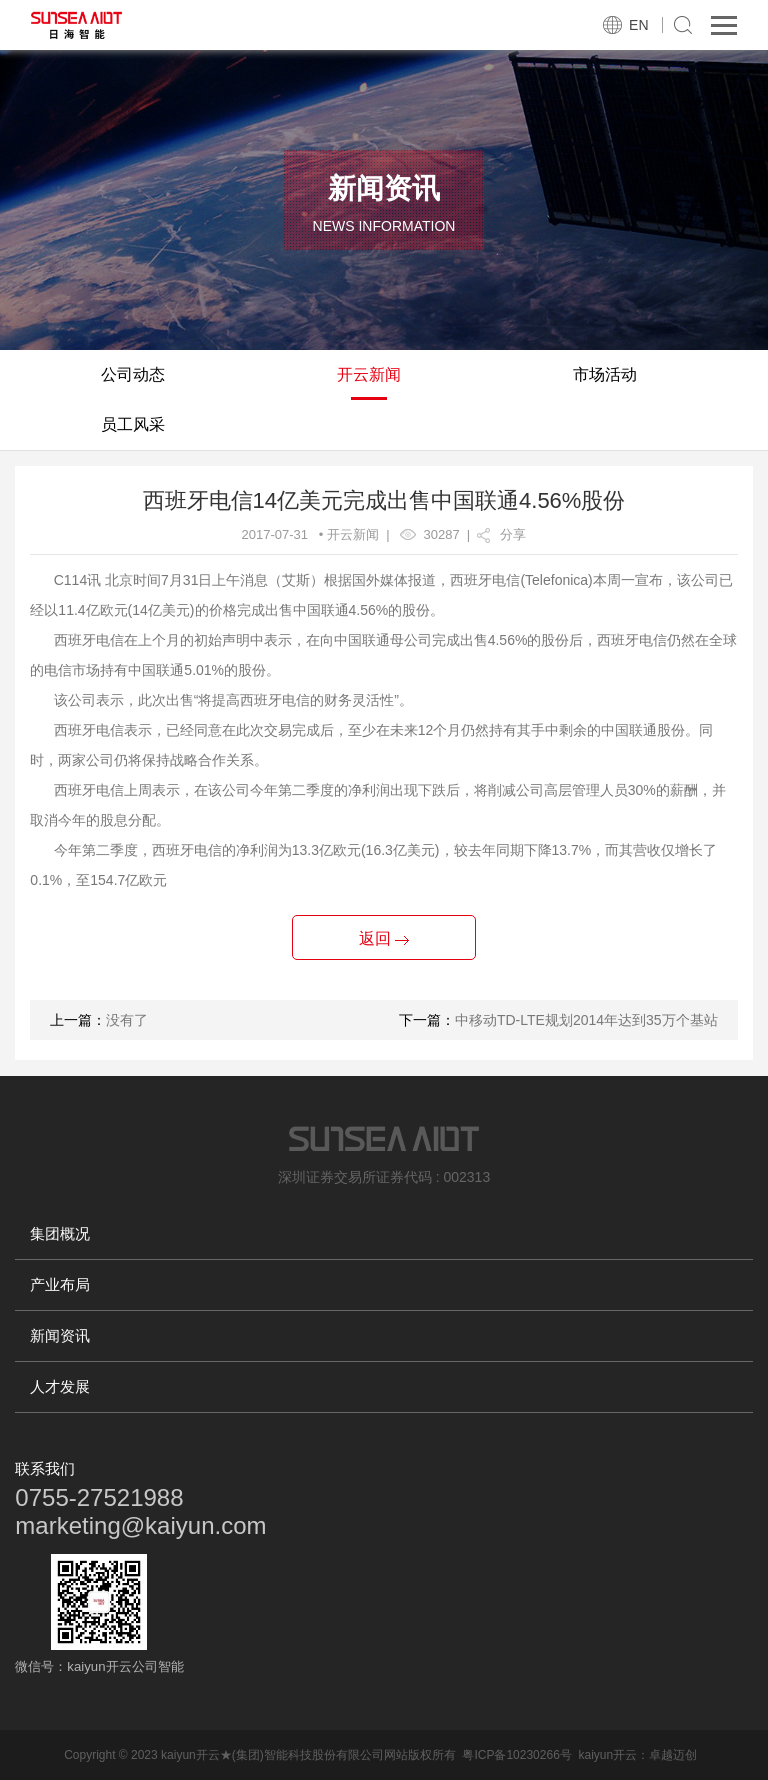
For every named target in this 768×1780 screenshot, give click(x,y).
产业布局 (60, 1284)
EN (638, 25)
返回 (384, 938)
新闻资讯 (60, 1335)
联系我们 (45, 1468)
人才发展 (60, 1386)
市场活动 (605, 374)
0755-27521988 (99, 1497)
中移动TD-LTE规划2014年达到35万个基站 (586, 1020)
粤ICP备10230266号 (516, 1755)
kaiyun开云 (607, 1755)
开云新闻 (369, 374)
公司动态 (133, 374)
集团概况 (60, 1233)
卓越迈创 (673, 1755)
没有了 (127, 1020)
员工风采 (133, 424)
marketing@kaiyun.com (140, 1525)
